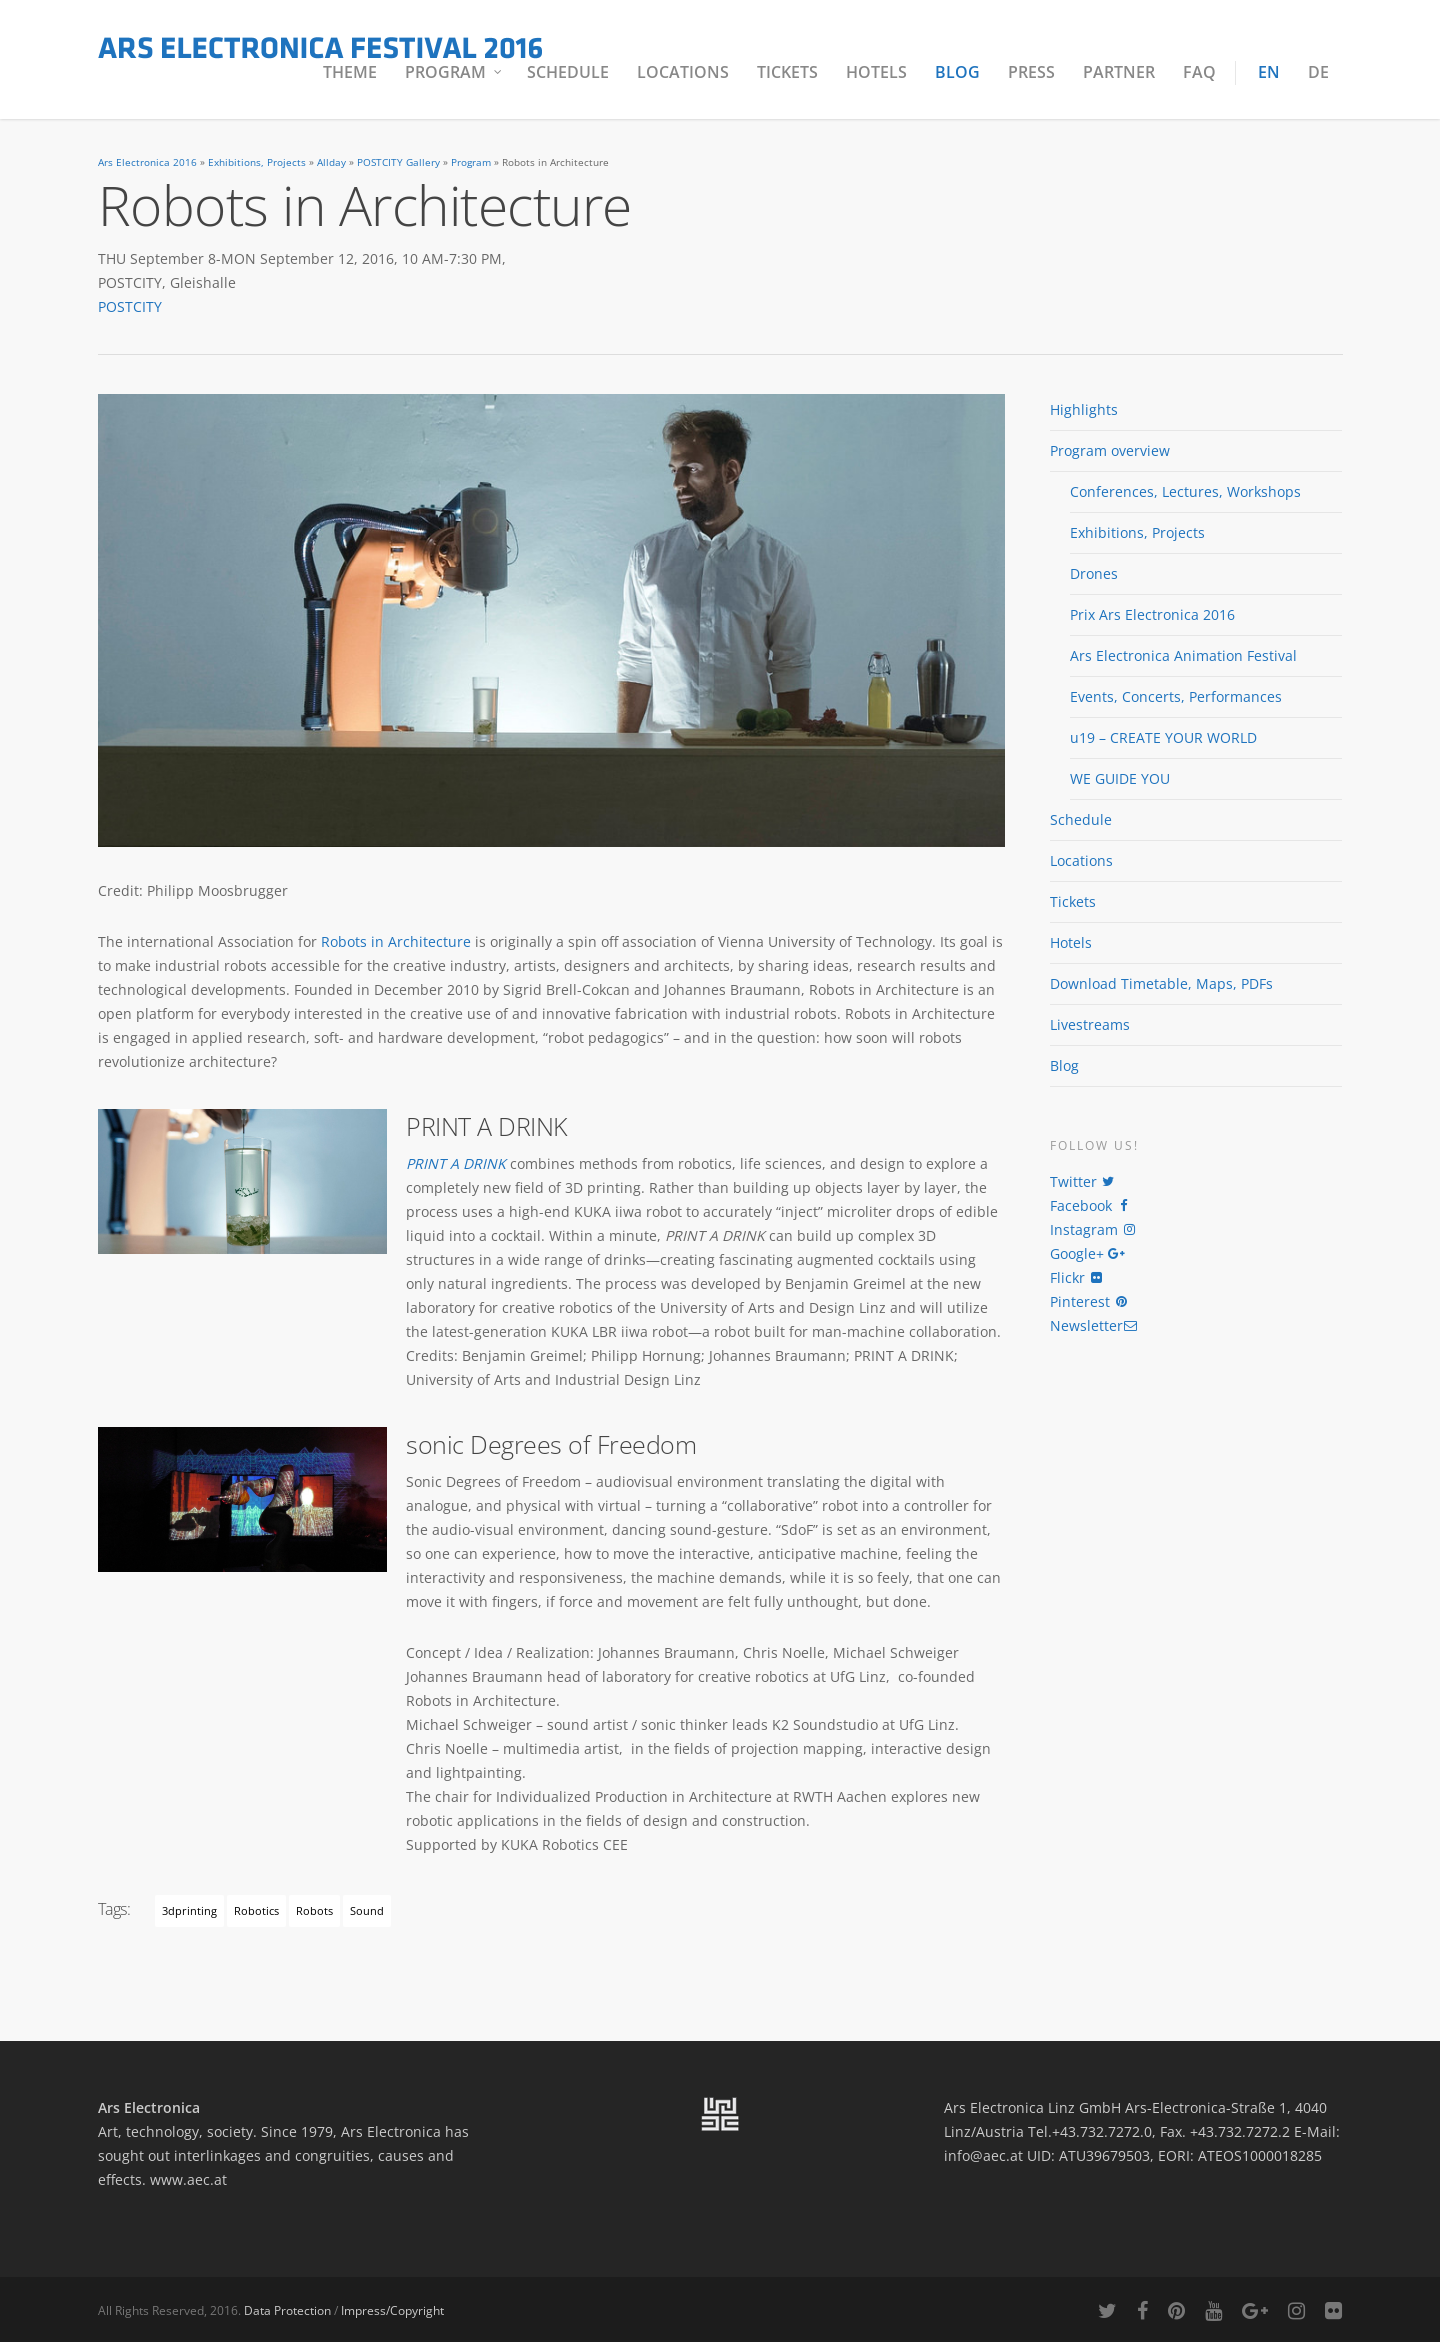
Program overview (1110, 450)
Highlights (1084, 409)
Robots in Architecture (396, 941)
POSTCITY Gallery (398, 162)
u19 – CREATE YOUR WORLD (1163, 737)
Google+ (1086, 1253)
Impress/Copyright (392, 2310)
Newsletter (1094, 1325)
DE (1318, 72)
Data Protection (287, 2310)
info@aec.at (983, 2155)
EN (1269, 72)
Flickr (1077, 1277)
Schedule (568, 72)
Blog (957, 72)
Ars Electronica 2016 (147, 162)
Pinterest (1089, 1301)
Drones (1094, 573)
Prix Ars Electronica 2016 (1152, 614)
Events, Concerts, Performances (1176, 696)
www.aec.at (188, 2179)
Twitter (1083, 1181)
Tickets (787, 72)
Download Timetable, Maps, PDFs (1161, 983)
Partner (1119, 72)
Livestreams (1090, 1024)
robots (314, 1911)
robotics (256, 1911)
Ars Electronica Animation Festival (1183, 655)
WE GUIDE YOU (1120, 778)
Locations (683, 72)
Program (454, 72)
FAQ (1199, 72)
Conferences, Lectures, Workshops (1185, 491)
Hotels (876, 72)
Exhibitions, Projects (257, 162)
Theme (350, 72)
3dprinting (189, 1911)
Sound (367, 1911)
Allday (331, 162)
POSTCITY (130, 306)
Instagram (1093, 1229)
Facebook (1090, 1205)
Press (1031, 72)
